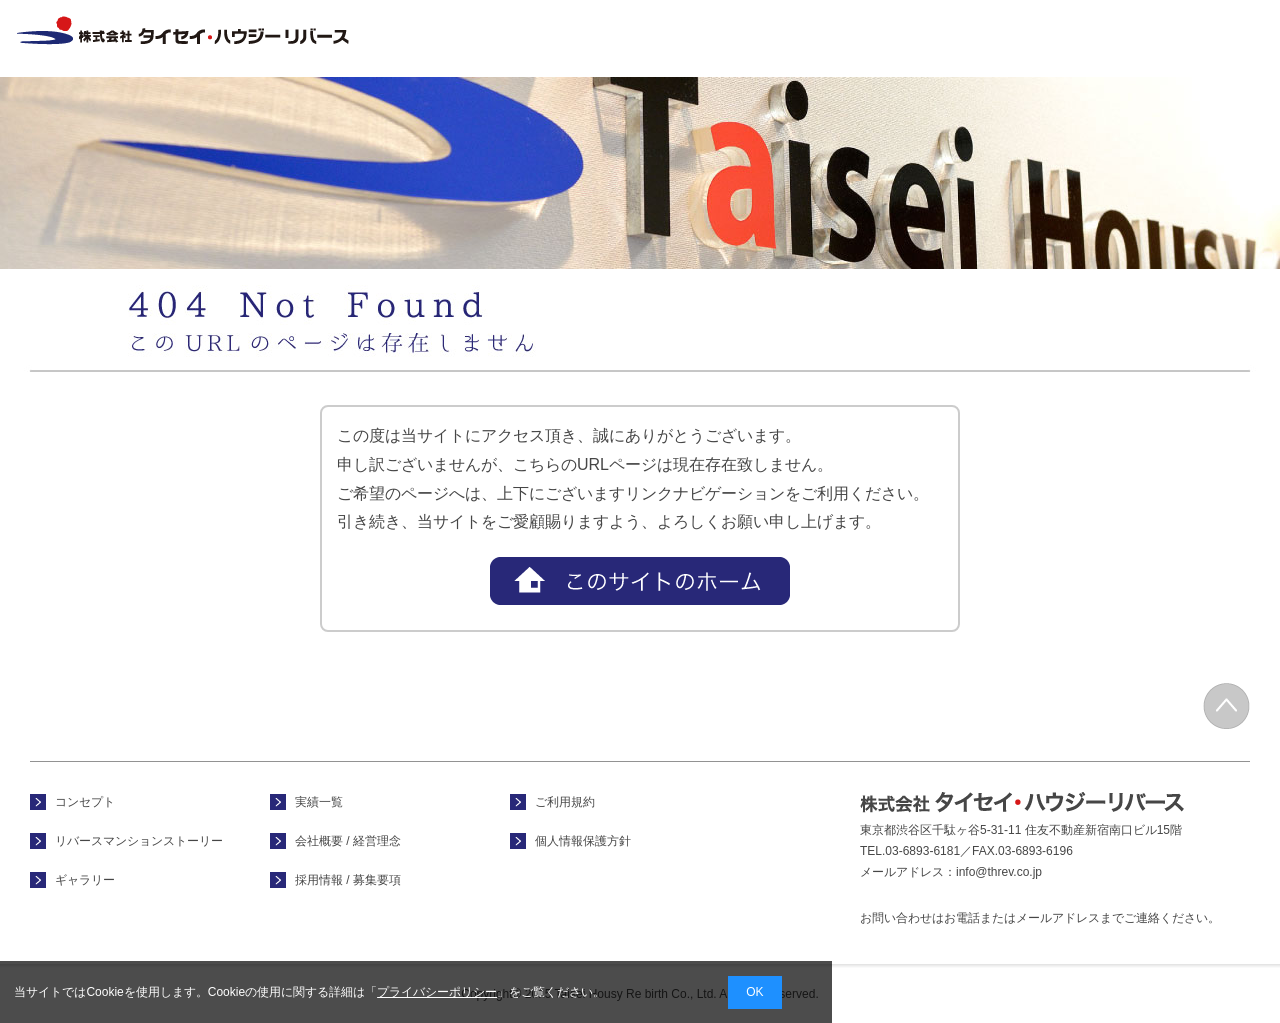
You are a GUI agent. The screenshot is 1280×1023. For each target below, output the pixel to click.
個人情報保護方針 (583, 841)
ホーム (561, 38)
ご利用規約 (565, 802)
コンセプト (694, 38)
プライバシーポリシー (437, 992)
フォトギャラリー (826, 38)
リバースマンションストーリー (139, 841)
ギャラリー (85, 880)
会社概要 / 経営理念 (1090, 38)
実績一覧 (958, 38)
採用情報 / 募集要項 (1218, 38)
